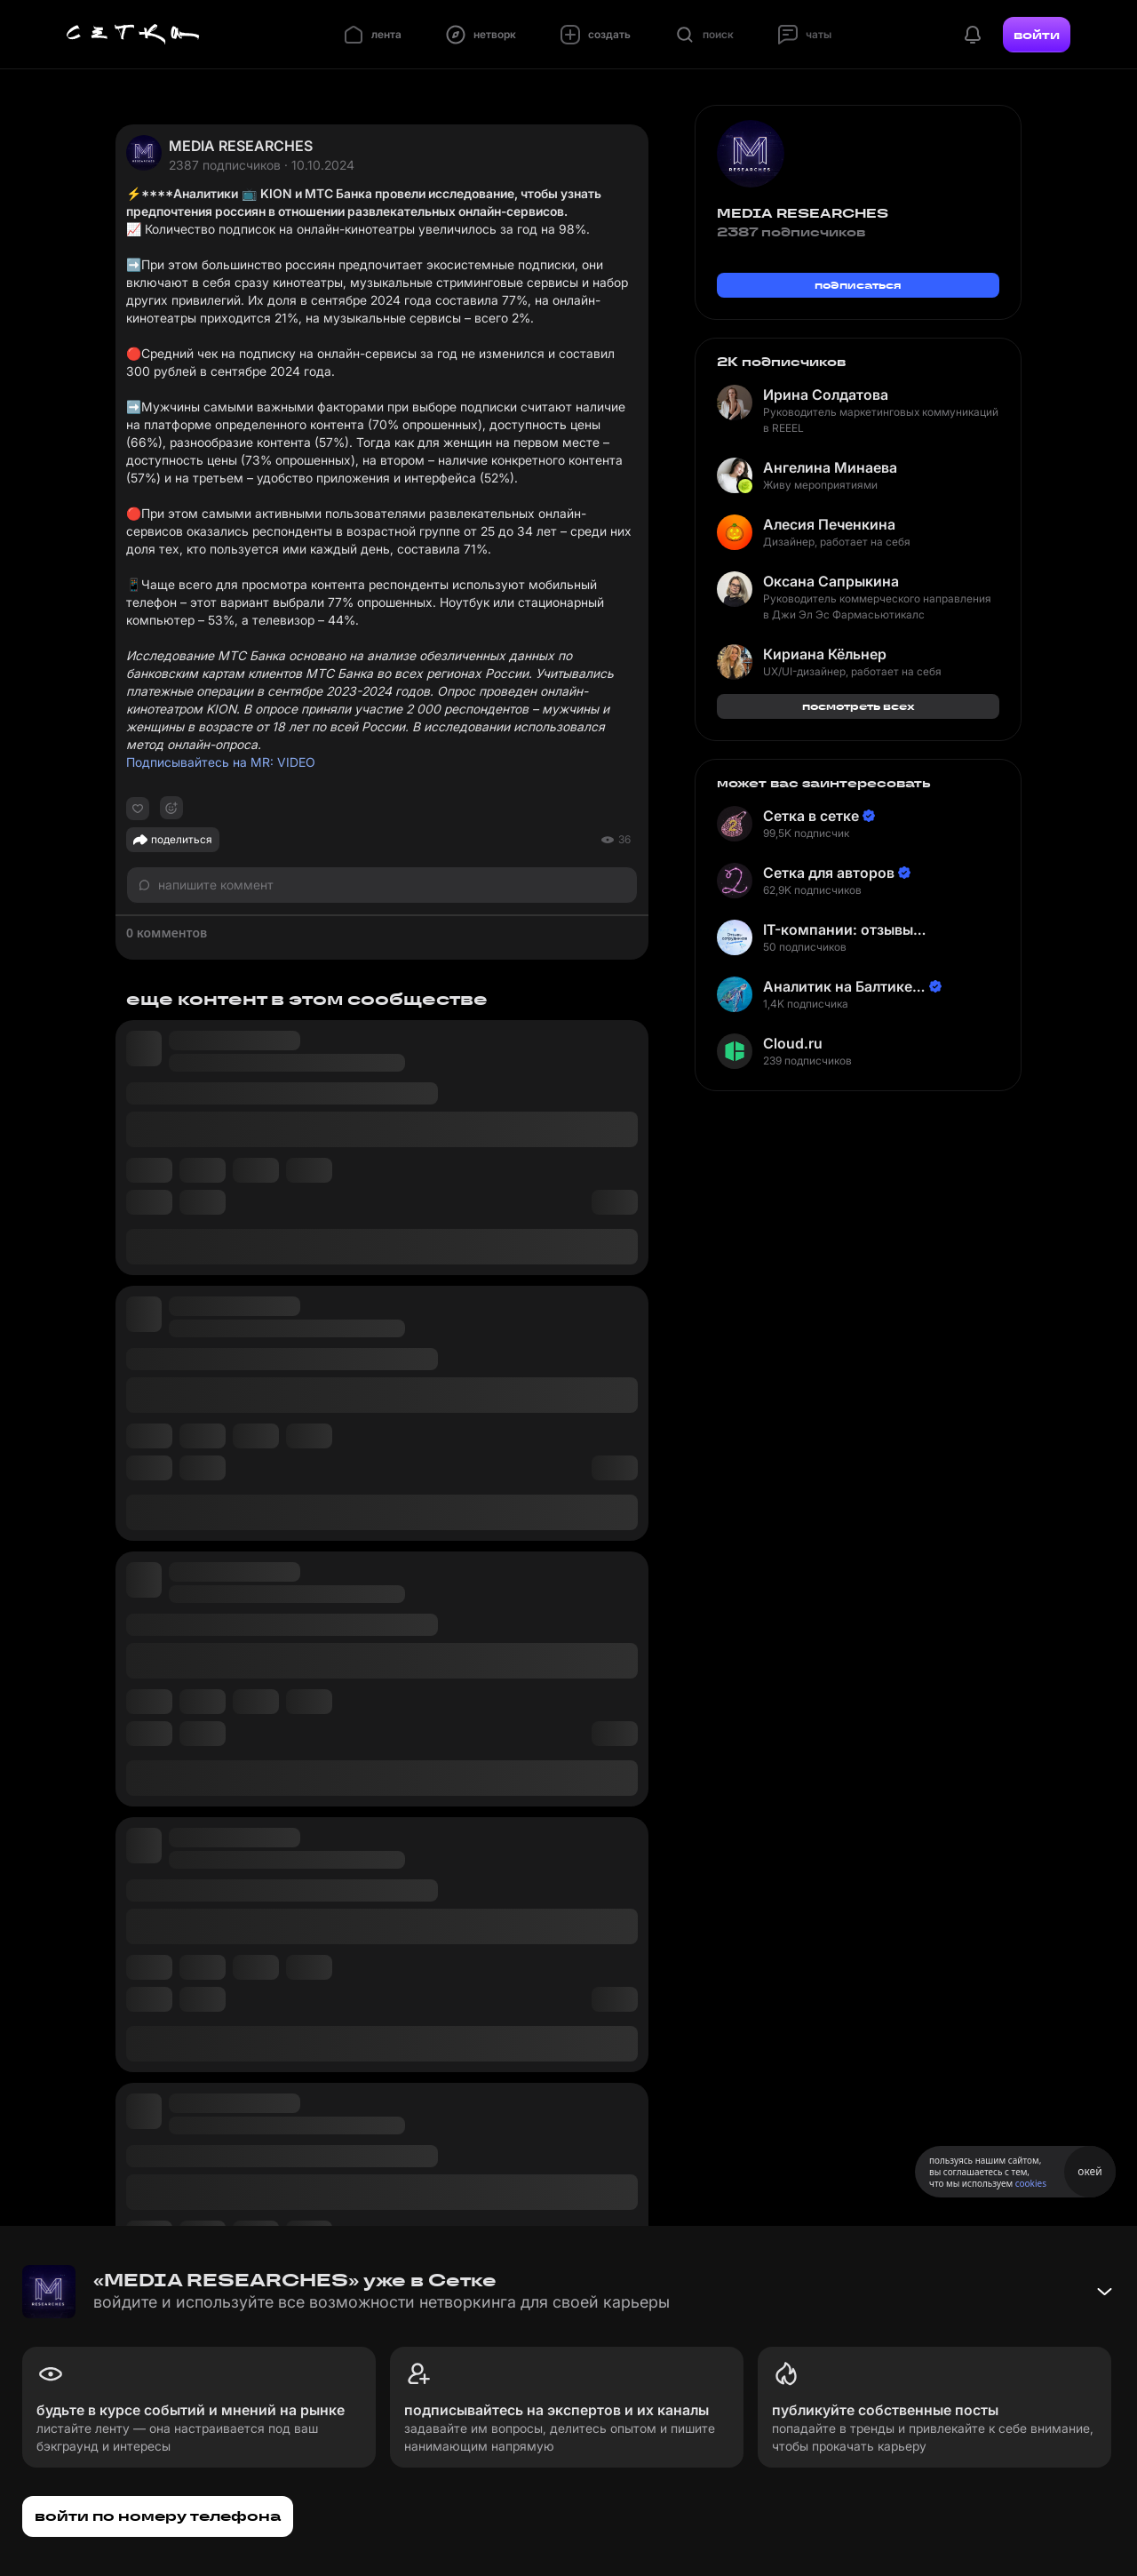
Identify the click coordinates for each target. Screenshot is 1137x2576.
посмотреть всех (858, 706)
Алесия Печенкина (829, 524)
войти (1037, 35)
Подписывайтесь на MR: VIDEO (220, 762)
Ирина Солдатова (825, 394)
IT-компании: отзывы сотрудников (838, 930)
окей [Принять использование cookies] (1089, 2171)
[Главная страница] (133, 34)
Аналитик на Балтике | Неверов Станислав (842, 986)
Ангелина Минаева (830, 467)
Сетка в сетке (811, 816)
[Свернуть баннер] (1104, 2291)
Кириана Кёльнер (825, 654)
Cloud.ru (793, 1043)
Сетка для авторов (828, 872)
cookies (1030, 2183)
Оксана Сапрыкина (831, 581)
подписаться (858, 284)
